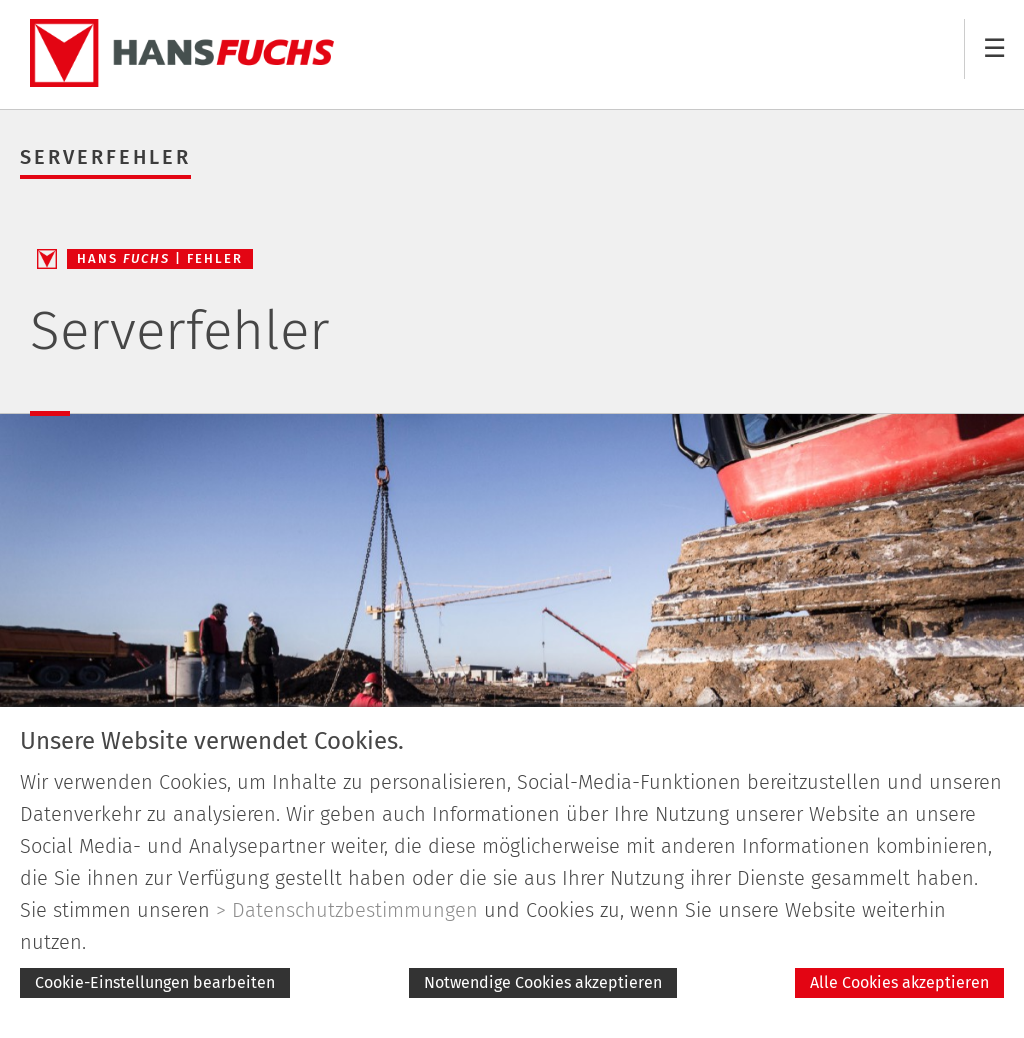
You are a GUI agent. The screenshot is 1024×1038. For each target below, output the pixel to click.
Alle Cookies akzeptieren (899, 982)
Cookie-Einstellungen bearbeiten (155, 982)
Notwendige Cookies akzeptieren (543, 982)
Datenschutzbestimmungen (355, 910)
